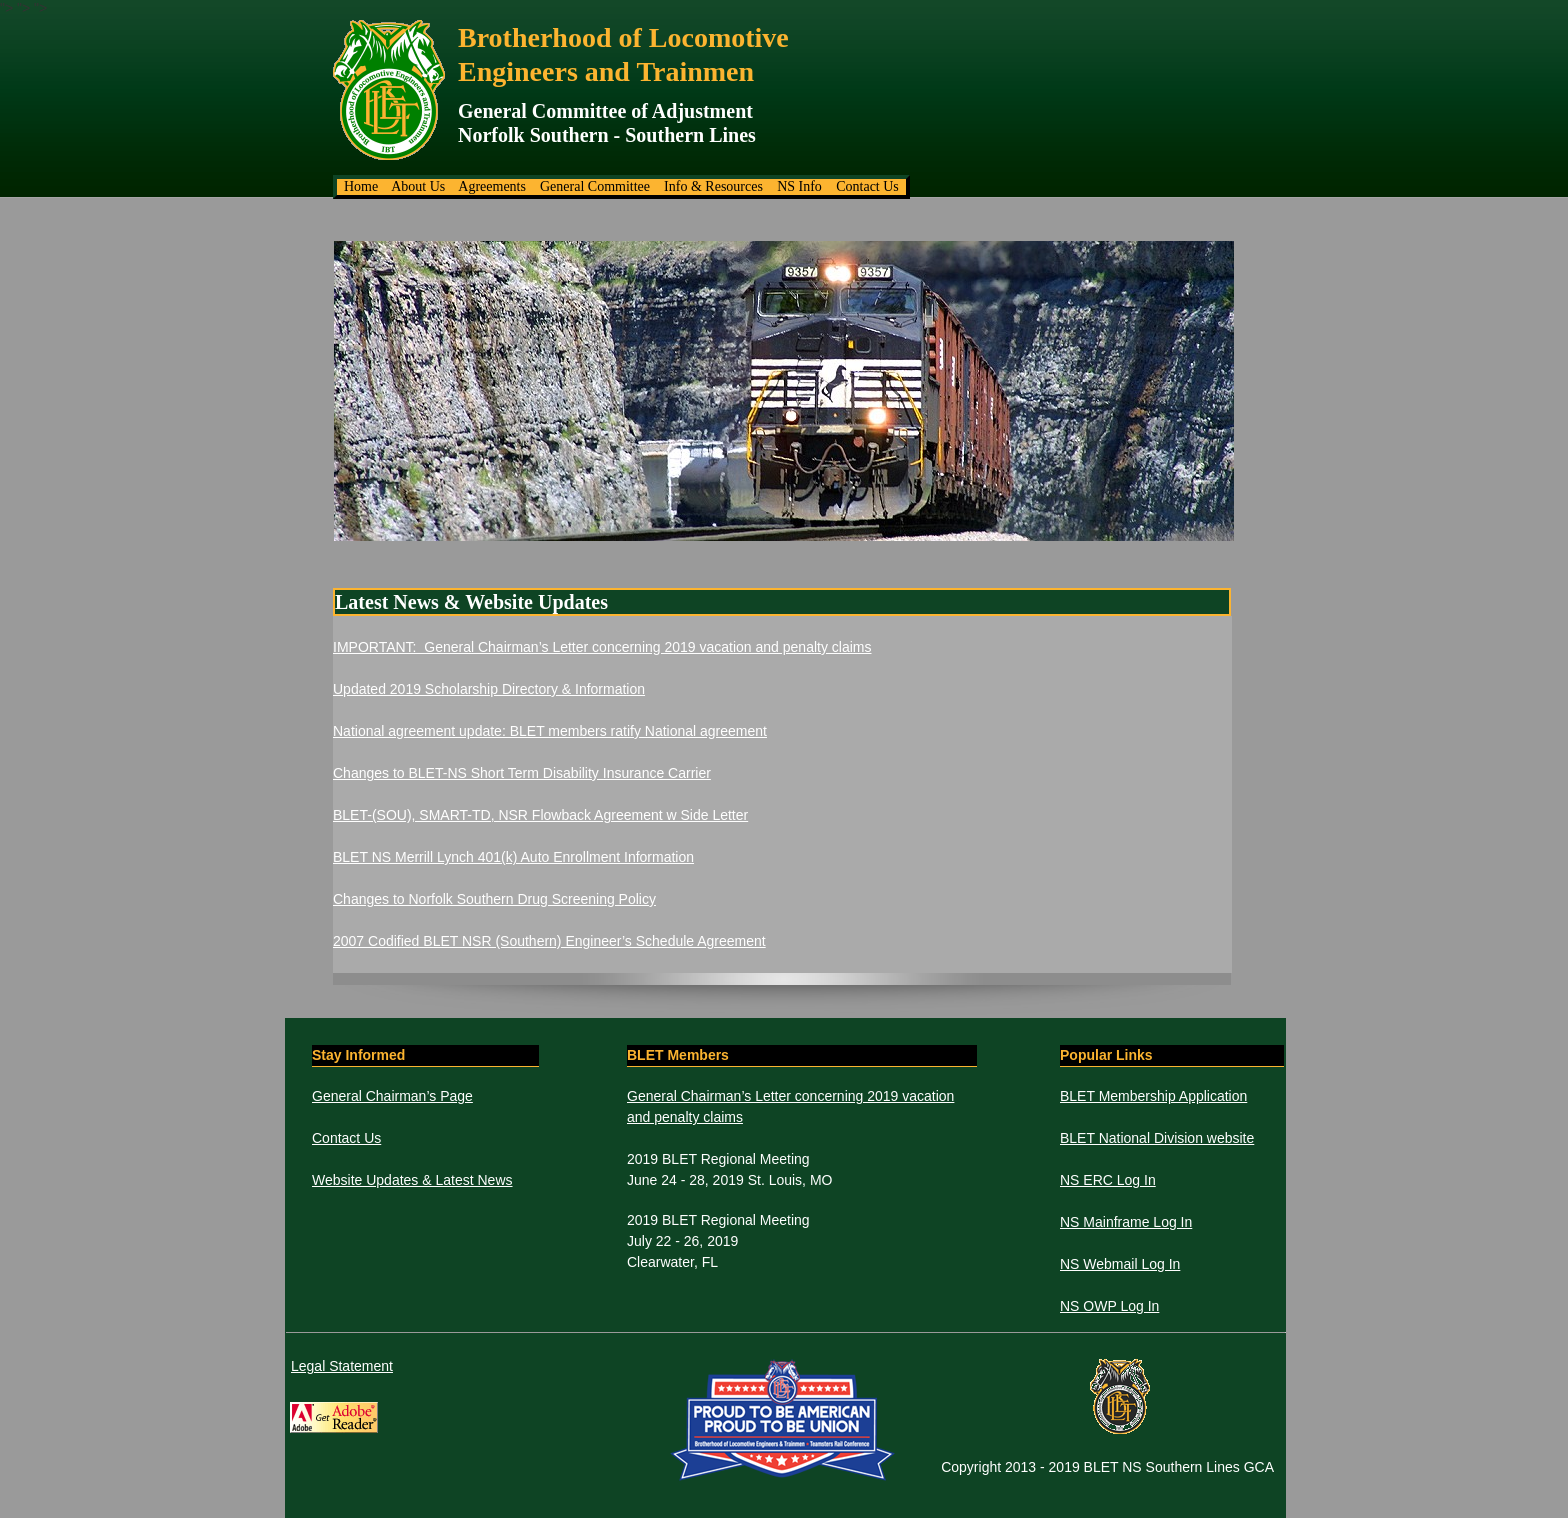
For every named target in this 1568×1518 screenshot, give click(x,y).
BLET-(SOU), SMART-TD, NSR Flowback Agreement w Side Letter (540, 815)
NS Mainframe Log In (1126, 1222)
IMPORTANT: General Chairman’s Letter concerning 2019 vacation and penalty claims (602, 647)
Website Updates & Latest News (412, 1180)
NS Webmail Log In (1120, 1264)
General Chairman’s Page (392, 1096)
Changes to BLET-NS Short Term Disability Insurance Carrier (522, 773)
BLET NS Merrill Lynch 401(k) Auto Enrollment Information (513, 857)
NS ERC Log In (1108, 1180)
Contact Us (346, 1138)
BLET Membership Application (1153, 1096)
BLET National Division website (1157, 1138)
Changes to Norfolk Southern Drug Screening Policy (494, 899)
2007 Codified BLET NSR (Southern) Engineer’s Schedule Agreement (549, 941)
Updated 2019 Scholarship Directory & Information (489, 689)
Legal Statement (342, 1366)
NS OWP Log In (1109, 1306)
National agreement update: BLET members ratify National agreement (550, 731)
